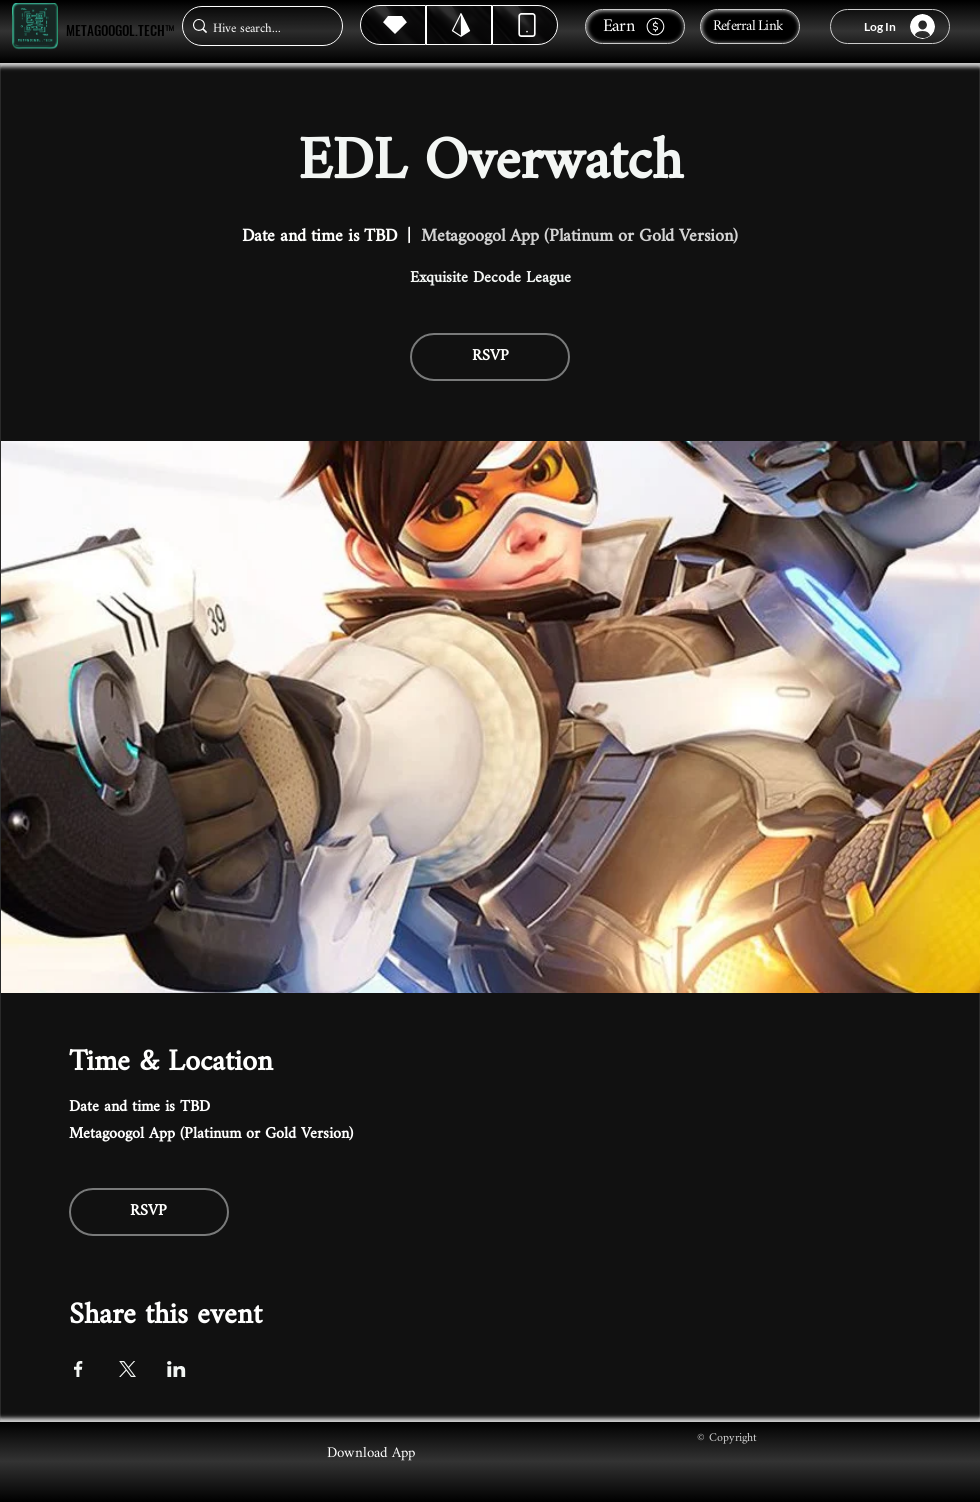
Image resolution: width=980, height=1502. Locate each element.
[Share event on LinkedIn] (176, 1369)
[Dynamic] (525, 25)
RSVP (490, 356)
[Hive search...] (256, 28)
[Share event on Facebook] (78, 1369)
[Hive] (393, 25)
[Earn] (635, 26)
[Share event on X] (127, 1369)
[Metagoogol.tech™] (35, 26)
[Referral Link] (750, 26)
